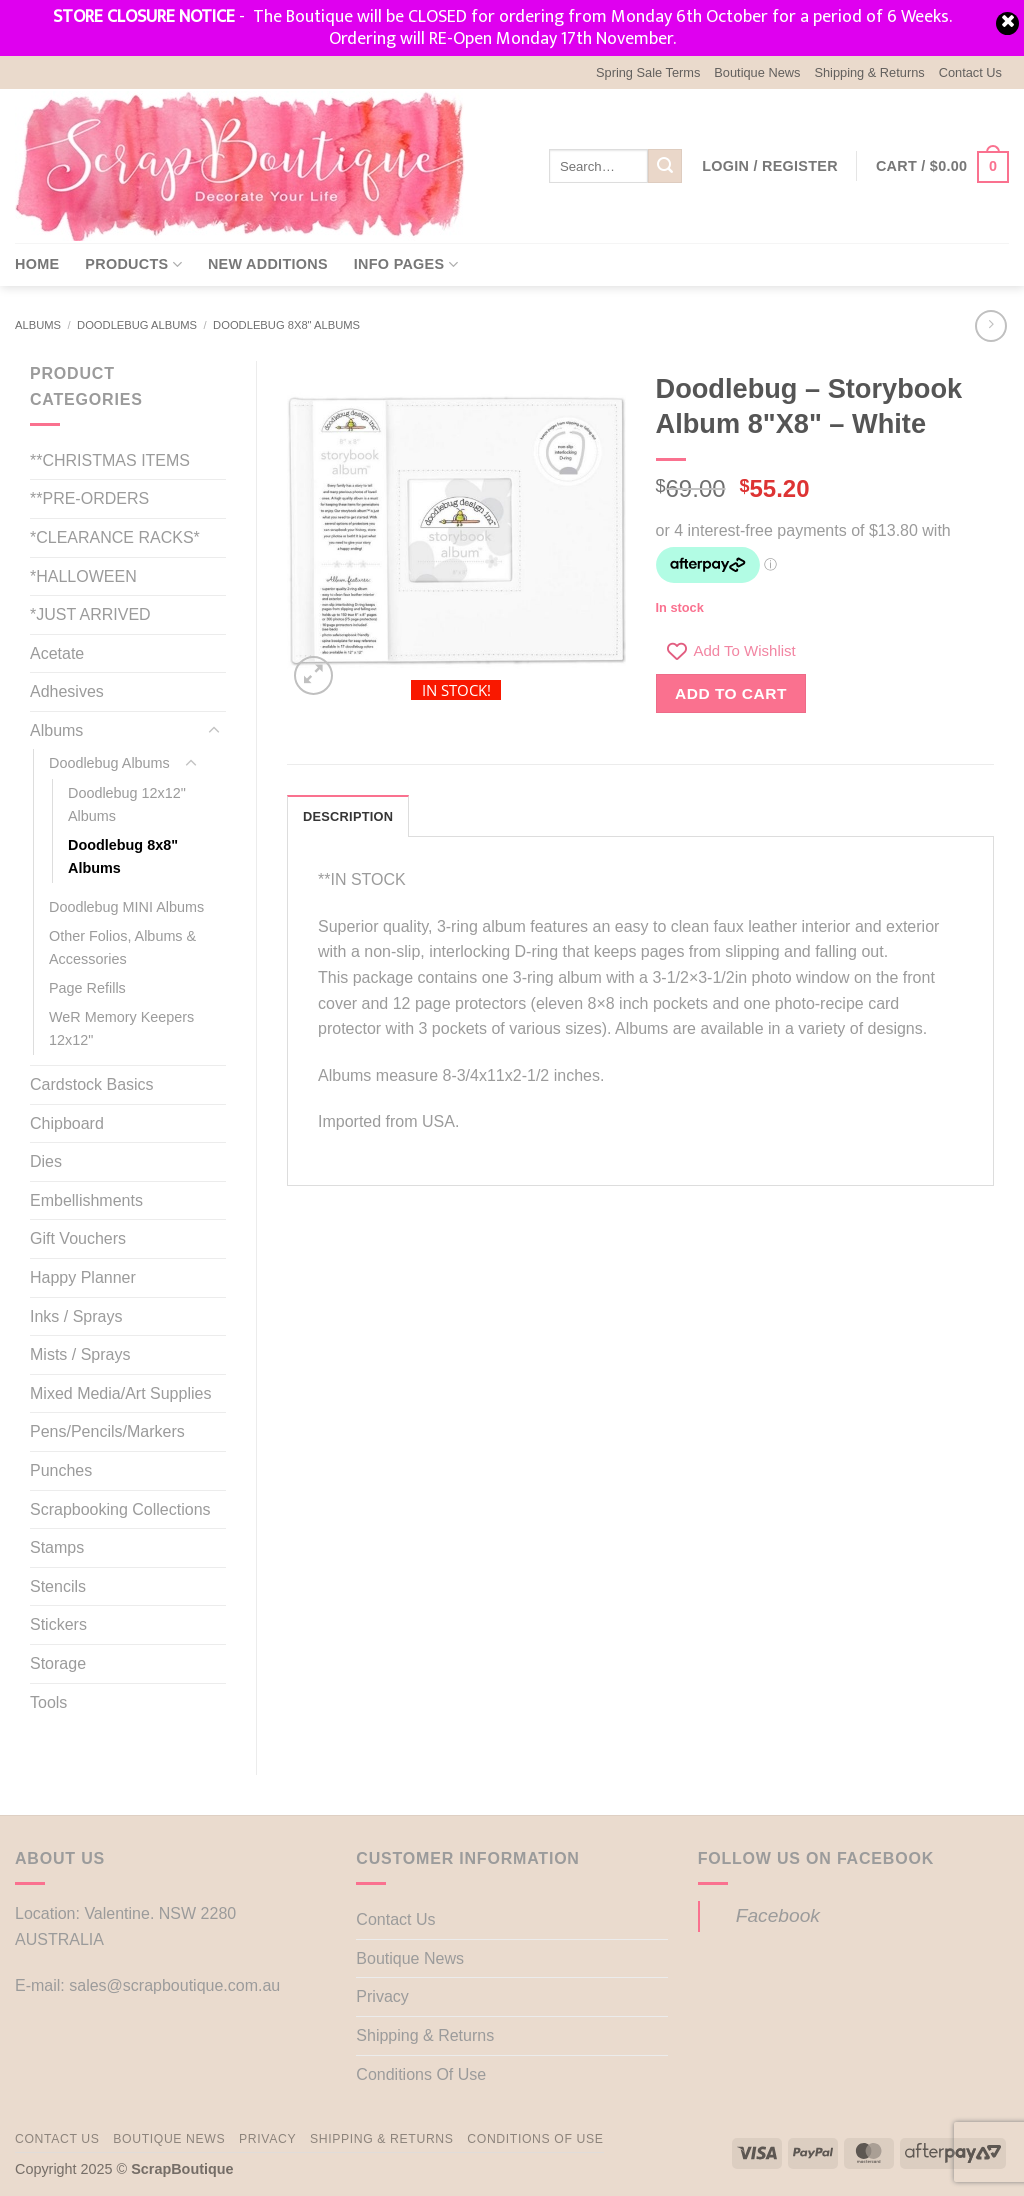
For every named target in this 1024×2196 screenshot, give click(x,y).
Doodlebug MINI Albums (126, 907)
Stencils (58, 1586)
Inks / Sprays (76, 1316)
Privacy (382, 1996)
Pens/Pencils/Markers (107, 1431)
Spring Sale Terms (648, 72)
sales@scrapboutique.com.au (174, 1985)
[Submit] (665, 166)
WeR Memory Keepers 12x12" (121, 1028)
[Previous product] (990, 325)
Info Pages (406, 264)
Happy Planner (83, 1277)
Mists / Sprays (80, 1354)
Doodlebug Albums (137, 325)
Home (37, 264)
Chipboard (67, 1123)
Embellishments (86, 1200)
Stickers (58, 1624)
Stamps (57, 1547)
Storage (58, 1663)
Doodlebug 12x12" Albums (127, 804)
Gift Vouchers (78, 1238)
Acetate (57, 653)
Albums (38, 325)
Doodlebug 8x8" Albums (286, 325)
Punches (61, 1470)
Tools (48, 1702)
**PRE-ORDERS (89, 498)
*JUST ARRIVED (90, 614)
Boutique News (757, 72)
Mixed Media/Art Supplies (120, 1393)
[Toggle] (214, 731)
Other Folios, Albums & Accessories (122, 947)
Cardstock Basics (92, 1084)
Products (133, 264)
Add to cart (731, 693)
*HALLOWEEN (83, 576)
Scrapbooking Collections (120, 1509)
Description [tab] (348, 816)
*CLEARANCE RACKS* (115, 537)
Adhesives (67, 691)
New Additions (268, 264)
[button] (770, 166)
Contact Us (970, 72)
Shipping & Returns (869, 72)
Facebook (778, 1915)
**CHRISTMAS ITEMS (110, 460)
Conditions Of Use (421, 2074)
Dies (46, 1161)
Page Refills (87, 988)
